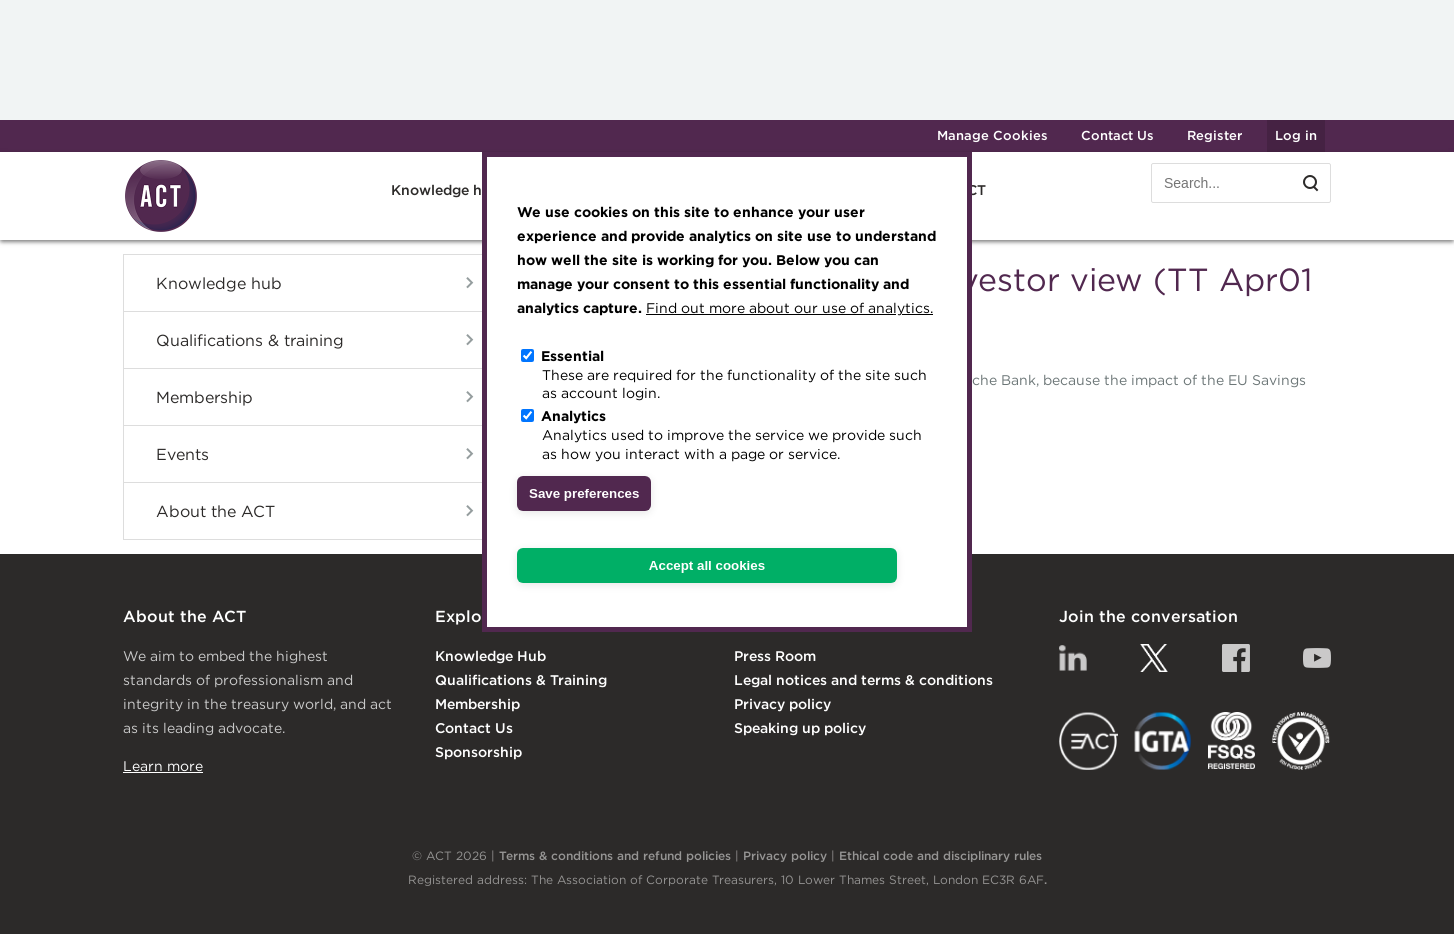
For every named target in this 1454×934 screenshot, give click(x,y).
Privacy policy (782, 704)
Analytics (573, 416)
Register (1214, 135)
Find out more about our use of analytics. (789, 308)
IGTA (1163, 741)
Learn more (163, 766)
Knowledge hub (445, 190)
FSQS (1231, 741)
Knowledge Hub (490, 656)
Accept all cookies (707, 565)
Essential (572, 356)
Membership (204, 397)
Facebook (1236, 658)
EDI (1301, 741)
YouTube (1317, 658)
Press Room (775, 656)
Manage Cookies (992, 135)
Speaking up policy (800, 728)
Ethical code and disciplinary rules (940, 855)
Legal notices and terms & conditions (863, 680)
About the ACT (215, 511)
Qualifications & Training (521, 680)
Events (182, 454)
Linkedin (1073, 658)
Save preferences (584, 493)
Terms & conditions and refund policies (615, 855)
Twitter (1154, 658)
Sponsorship (478, 752)
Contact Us (1117, 135)
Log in (1296, 135)
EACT (1088, 741)
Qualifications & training (250, 340)
